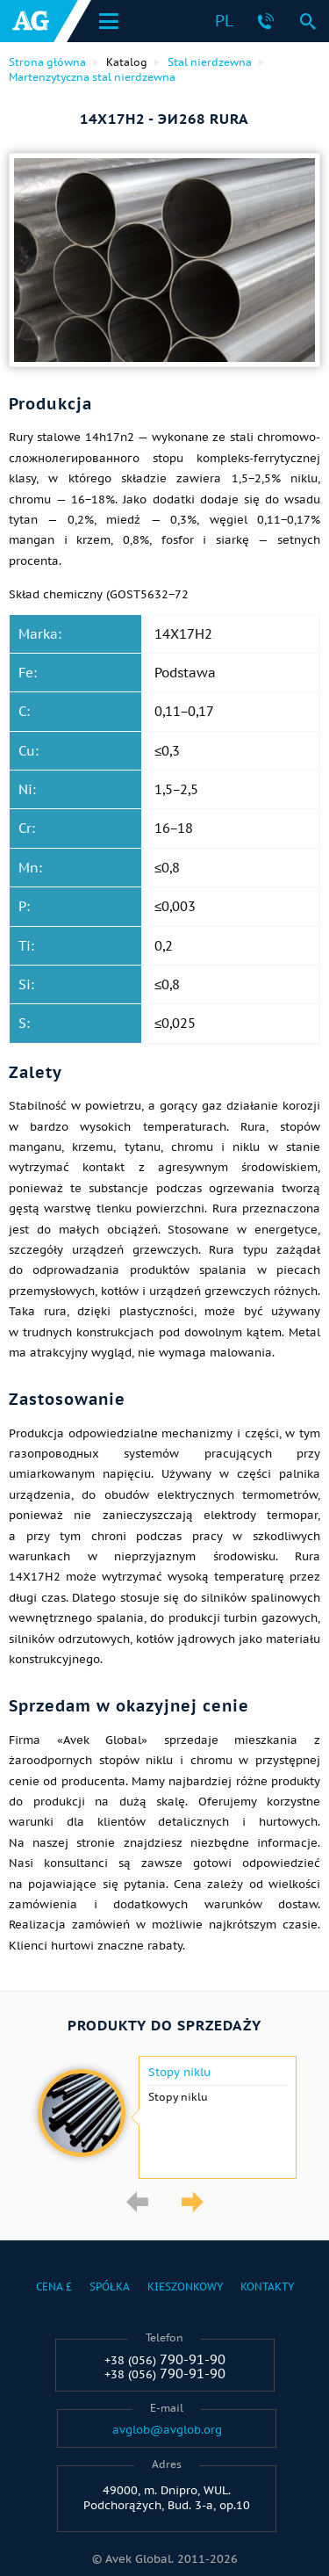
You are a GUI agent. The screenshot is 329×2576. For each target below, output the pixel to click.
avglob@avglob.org (167, 2430)
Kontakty (267, 2286)
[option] (164, 2117)
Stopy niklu (179, 2073)
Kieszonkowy (185, 2286)
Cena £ (54, 2286)
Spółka (109, 2286)
